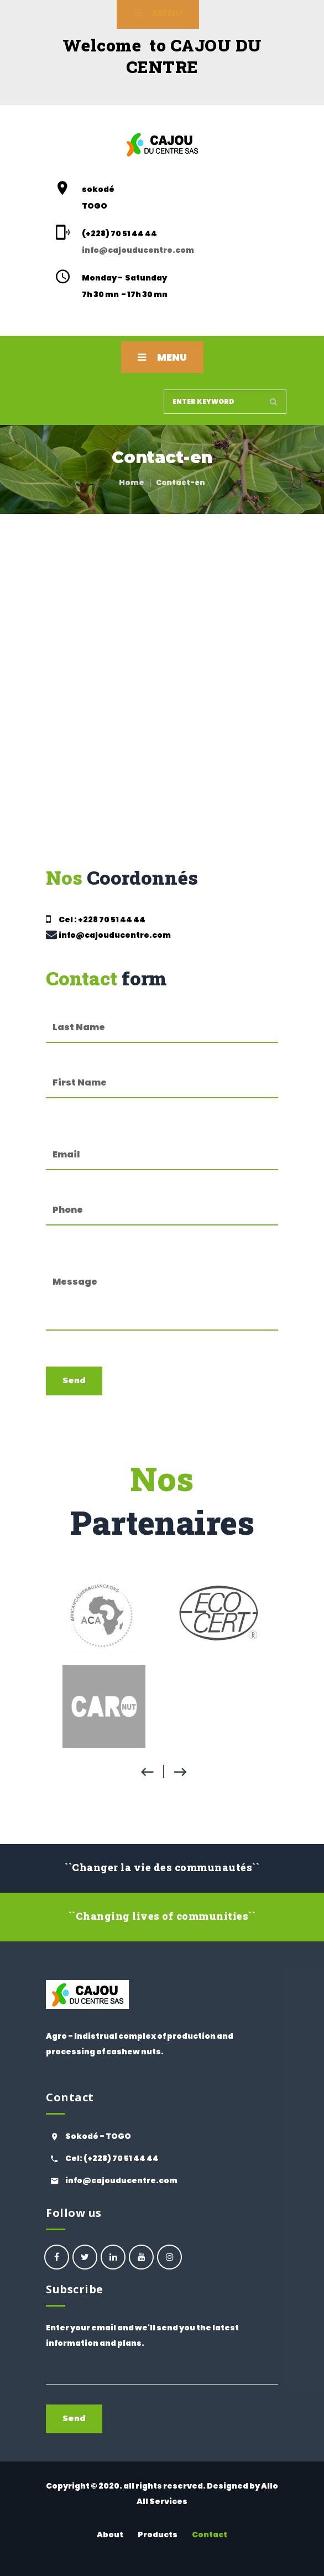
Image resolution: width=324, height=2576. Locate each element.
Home (131, 482)
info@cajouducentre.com (138, 250)
